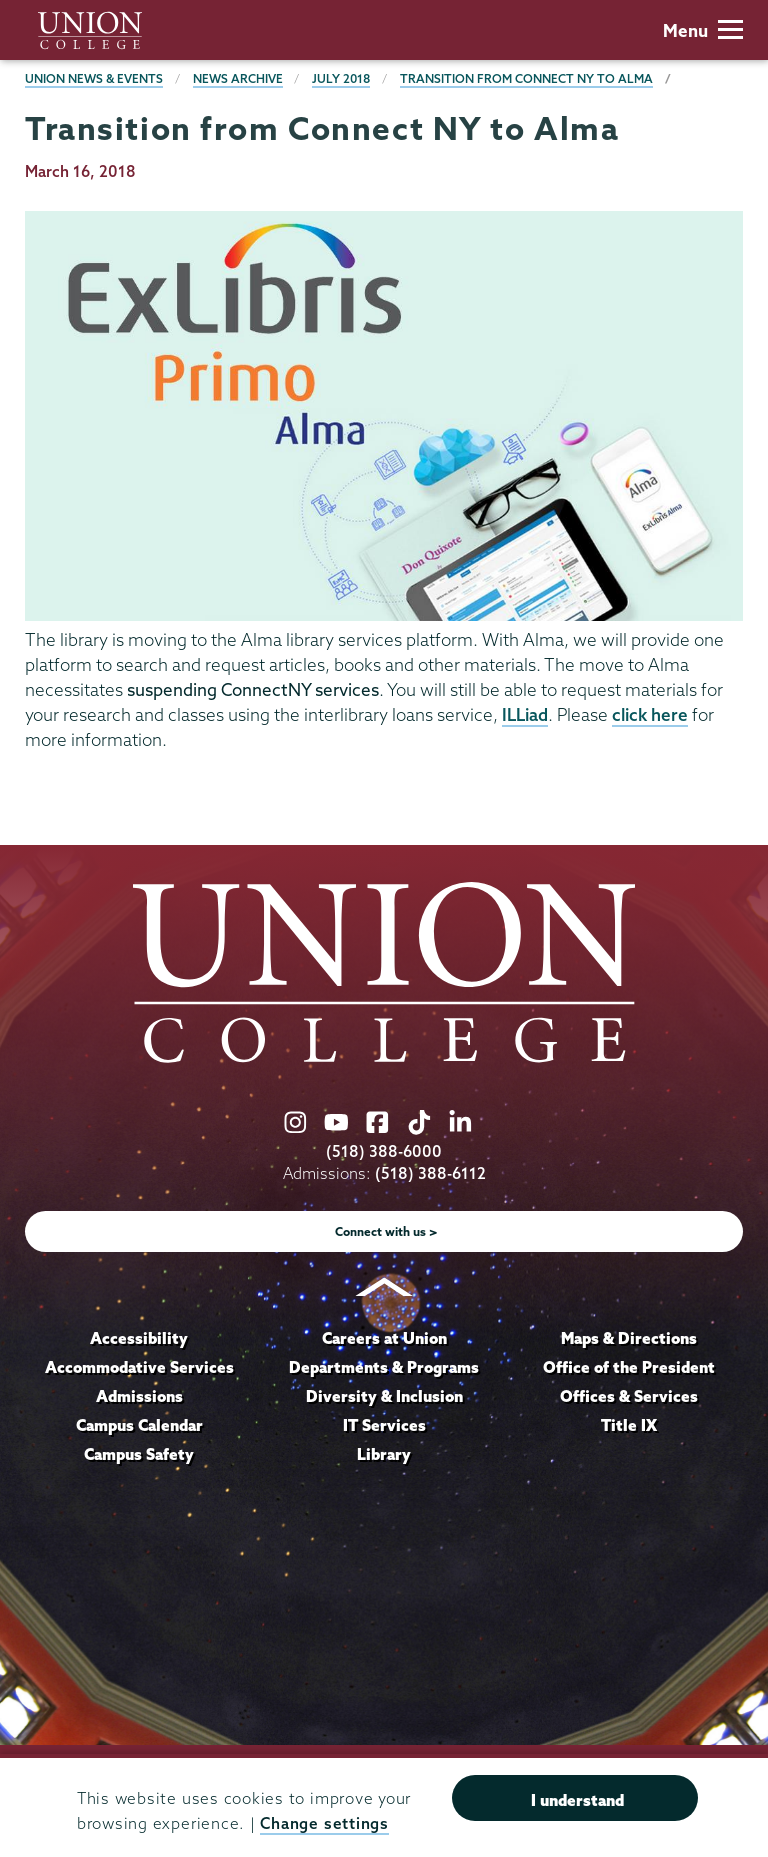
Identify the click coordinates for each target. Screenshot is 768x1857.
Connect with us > (386, 1231)
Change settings (324, 1823)
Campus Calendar (139, 1425)
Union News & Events (94, 78)
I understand (577, 1800)
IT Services (384, 1425)
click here (650, 714)
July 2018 (341, 78)
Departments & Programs (384, 1367)
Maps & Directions (629, 1338)
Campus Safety (139, 1454)
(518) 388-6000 (384, 1151)
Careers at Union (384, 1338)
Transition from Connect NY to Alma (526, 78)
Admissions (139, 1396)
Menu (703, 30)
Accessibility (139, 1338)
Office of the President (629, 1367)
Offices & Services (629, 1396)
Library (384, 1454)
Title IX (629, 1425)
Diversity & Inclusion (384, 1396)
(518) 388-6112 (430, 1173)
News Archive (238, 78)
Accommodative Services (139, 1367)
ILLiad (525, 714)
